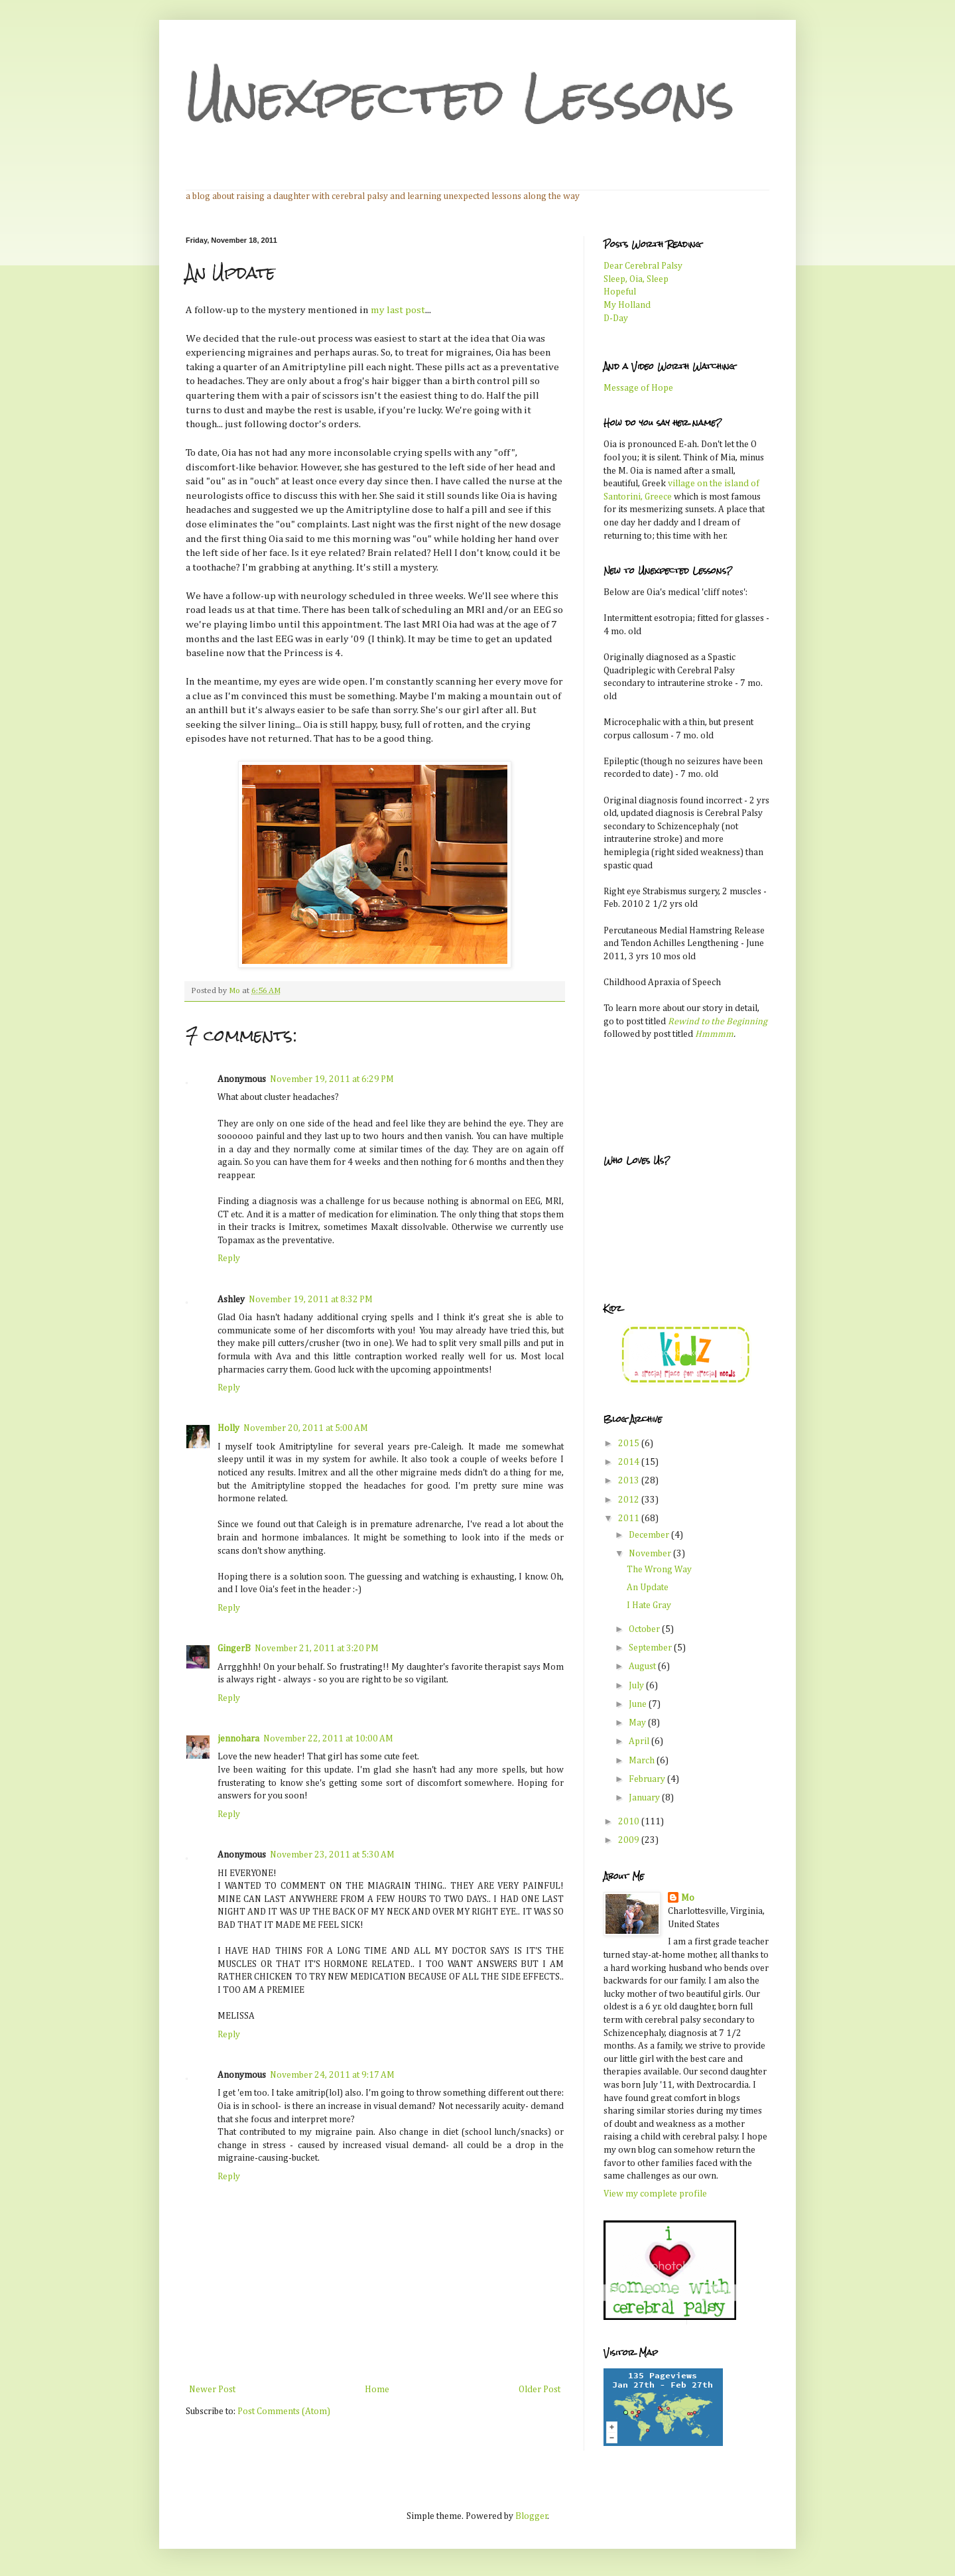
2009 (629, 1840)
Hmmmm (714, 1034)
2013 (629, 1480)
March (643, 1760)
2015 (629, 1443)
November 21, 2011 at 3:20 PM (317, 1648)
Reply (229, 1258)
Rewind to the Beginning (717, 1021)
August (643, 1666)
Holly (228, 1428)
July (637, 1685)
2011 (629, 1518)
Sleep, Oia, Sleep (636, 279)
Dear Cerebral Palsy (643, 266)
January (645, 1797)
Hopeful (620, 292)
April (640, 1741)
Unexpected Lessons (460, 96)
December (650, 1535)
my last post (398, 310)
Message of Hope (638, 388)
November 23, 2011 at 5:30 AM (332, 1855)
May (638, 1723)
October (645, 1629)
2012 (629, 1500)
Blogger (531, 2516)
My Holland (627, 305)
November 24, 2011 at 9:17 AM (332, 2075)
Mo (687, 1898)
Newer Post (212, 2389)
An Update (647, 1587)
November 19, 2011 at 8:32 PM (311, 1299)
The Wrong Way (659, 1569)
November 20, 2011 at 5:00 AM (305, 1428)
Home (377, 2389)
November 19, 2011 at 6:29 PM (332, 1079)
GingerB (234, 1648)
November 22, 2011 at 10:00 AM (328, 1738)
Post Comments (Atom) (283, 2411)
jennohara (238, 1738)
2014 (629, 1462)
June (639, 1704)
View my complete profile (655, 2194)
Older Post (539, 2389)
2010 (629, 1821)
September (651, 1648)
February (648, 1779)
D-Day (616, 318)
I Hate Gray (649, 1605)
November (651, 1553)
